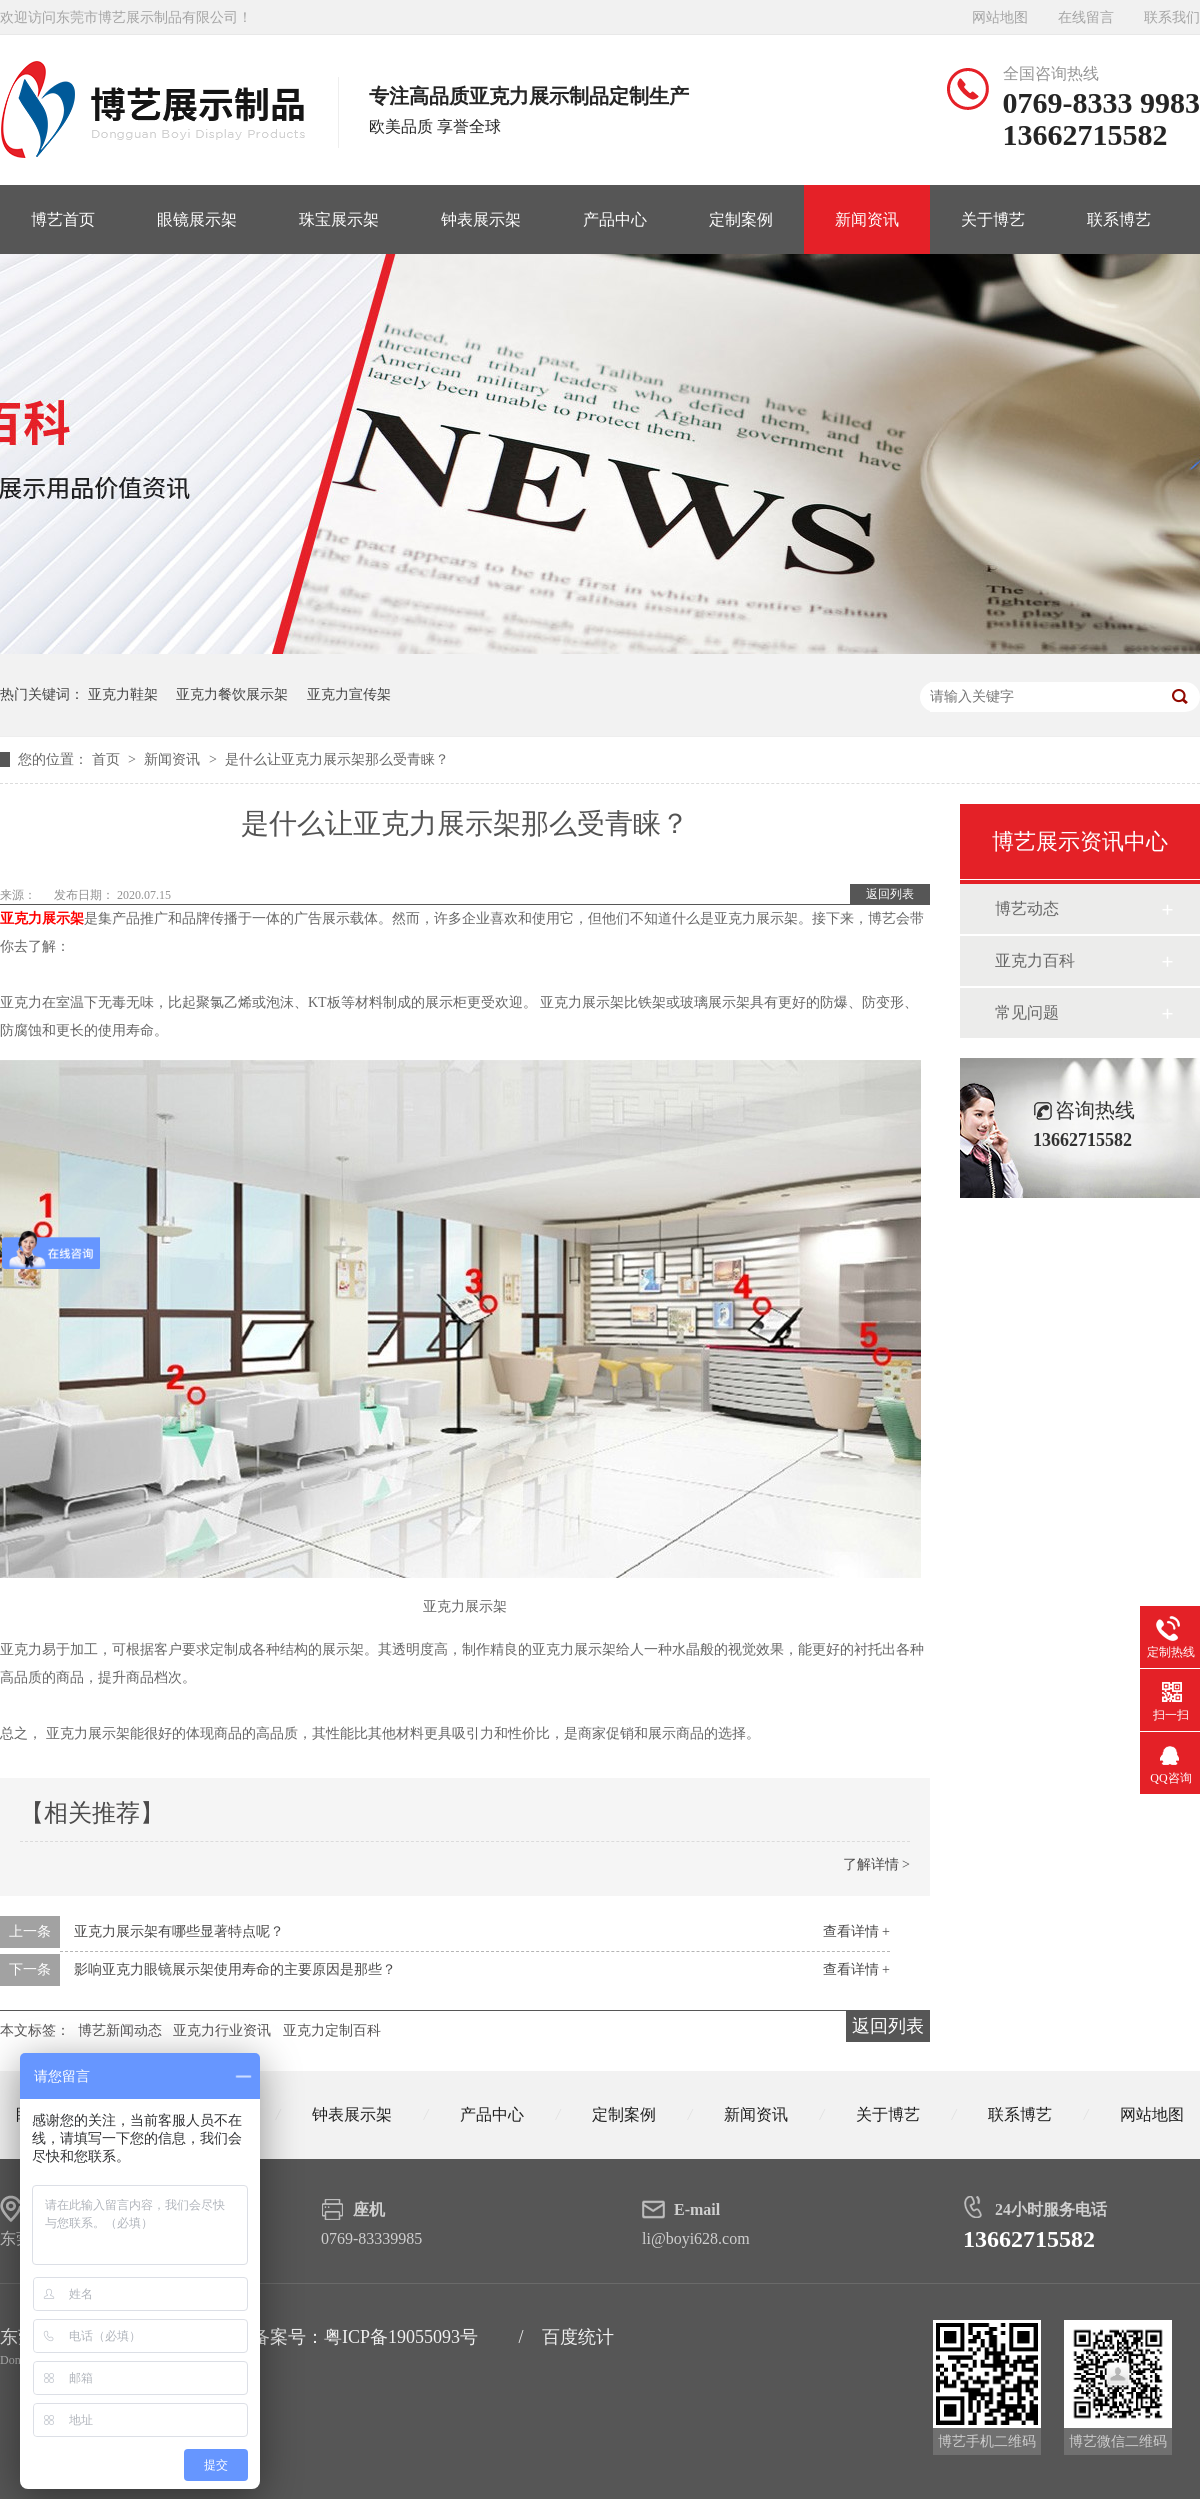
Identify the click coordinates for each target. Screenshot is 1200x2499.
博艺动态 (1027, 908)
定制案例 (741, 219)
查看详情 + (856, 1931)
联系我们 (1172, 17)
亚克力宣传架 (349, 694)
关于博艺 (993, 219)
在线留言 (1086, 17)
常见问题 (1027, 1012)
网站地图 (1000, 17)
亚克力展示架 (42, 918)
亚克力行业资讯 (222, 2030)
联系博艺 (1119, 219)
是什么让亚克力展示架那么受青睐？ (337, 759)
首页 (108, 759)
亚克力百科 (1035, 960)
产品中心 (615, 219)
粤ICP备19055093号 (401, 2337)
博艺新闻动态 (120, 2030)
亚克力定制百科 (332, 2030)
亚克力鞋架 (123, 694)
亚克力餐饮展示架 (232, 694)
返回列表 (890, 894)
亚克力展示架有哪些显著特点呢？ (179, 1931)
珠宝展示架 (339, 219)
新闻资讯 (867, 219)
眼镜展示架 (197, 219)
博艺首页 (63, 219)
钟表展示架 (481, 219)
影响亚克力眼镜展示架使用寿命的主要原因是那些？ (235, 1969)
